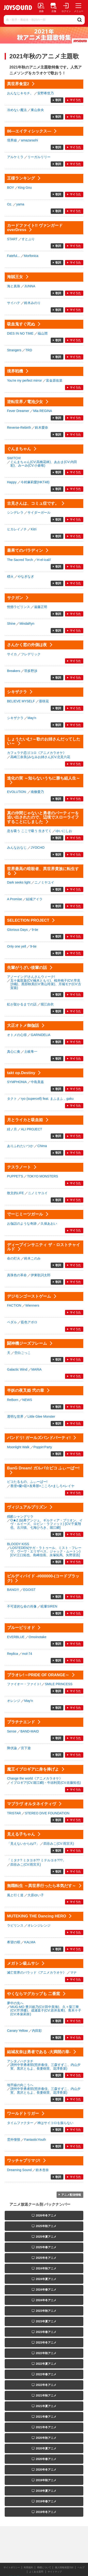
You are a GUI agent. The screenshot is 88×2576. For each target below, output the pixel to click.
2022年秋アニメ (44, 2353)
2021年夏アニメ (44, 2406)
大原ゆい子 (35, 1895)
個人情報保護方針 (64, 2567)
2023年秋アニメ (44, 2310)
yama (20, 204)
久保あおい (49, 1223)
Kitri (33, 529)
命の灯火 (13, 1258)
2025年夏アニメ (44, 2236)
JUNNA (29, 286)
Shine (11, 623)
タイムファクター (20, 2123)
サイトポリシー (12, 2567)
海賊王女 (15, 277)
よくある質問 (36, 2571)
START (12, 239)
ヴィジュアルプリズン (27, 1507)
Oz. (9, 204)
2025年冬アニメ (44, 2258)
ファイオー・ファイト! (24, 1684)
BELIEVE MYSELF (21, 701)
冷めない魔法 (17, 110)
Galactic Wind (17, 1369)
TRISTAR (14, 1813)
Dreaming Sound (19, 2170)
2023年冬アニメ (44, 2342)
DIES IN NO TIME (20, 333)
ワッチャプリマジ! (23, 2160)
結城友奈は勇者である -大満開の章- (39, 2052)
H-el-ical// (44, 560)
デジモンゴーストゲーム (29, 1296)
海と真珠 (13, 286)
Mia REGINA (42, 411)
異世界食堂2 (18, 84)
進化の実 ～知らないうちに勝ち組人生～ (43, 778)
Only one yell (16, 946)
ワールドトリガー (23, 2113)
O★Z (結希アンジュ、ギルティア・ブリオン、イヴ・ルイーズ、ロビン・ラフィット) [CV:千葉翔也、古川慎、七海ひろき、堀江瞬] (46, 1523)
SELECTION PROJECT (28, 920)
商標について (44, 2567)
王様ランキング (21, 178)
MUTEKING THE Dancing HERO (36, 1916)
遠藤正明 (40, 607)
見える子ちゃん (21, 1834)
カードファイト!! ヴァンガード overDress (35, 227)
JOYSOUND (18, 7)
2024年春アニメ (44, 2289)
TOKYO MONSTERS (42, 1176)
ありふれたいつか (20, 1146)
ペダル (12, 1322)
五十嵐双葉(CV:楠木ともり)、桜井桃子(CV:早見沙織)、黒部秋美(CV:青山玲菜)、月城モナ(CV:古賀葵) (45, 984)
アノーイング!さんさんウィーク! (31, 977)
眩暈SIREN (49, 1606)
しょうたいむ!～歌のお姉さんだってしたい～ (43, 741)
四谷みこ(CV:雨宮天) (58, 1843)
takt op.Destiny (21, 1073)
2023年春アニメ (44, 2332)
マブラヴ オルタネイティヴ (31, 1804)
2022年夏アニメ (44, 2363)
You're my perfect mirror (24, 380)
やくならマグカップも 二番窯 (33, 1994)
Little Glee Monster (41, 1416)
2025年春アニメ (44, 2247)
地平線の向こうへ (20, 2085)
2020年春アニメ (44, 2459)
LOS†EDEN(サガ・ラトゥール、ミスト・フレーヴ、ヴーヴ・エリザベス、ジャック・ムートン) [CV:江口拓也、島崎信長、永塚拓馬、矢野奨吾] (45, 1551)
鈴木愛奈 (41, 427)
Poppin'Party (43, 1447)
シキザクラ (17, 692)
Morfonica (31, 256)
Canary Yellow (17, 2030)
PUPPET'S (15, 1176)
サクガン (15, 598)
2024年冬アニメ (44, 2300)
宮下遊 (26, 1748)
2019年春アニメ (44, 2501)
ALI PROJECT (31, 1129)
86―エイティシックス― (29, 131)
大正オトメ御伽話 (23, 1025)
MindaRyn (26, 623)
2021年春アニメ (44, 2416)
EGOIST (29, 1590)
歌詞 (58, 100)
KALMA (29, 1942)
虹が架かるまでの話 (22, 1004)
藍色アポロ (29, 1322)
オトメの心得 (17, 1035)
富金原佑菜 (54, 380)
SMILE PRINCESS (58, 1684)
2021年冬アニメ (44, 2427)
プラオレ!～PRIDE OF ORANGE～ (38, 1675)
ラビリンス (15, 1925)
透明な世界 (15, 1416)
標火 (10, 576)
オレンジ (13, 1701)
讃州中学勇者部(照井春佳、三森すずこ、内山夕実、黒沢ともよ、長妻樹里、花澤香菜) (45, 2066)
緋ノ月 (12, 1129)
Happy (11, 482)
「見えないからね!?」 (23, 1843)
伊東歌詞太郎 (40, 1275)
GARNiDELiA (40, 1035)
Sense (11, 1731)
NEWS (27, 1400)
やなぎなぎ (26, 576)
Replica (12, 1654)
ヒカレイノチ (17, 529)
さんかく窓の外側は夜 (27, 645)
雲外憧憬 (13, 2139)
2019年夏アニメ (44, 2490)
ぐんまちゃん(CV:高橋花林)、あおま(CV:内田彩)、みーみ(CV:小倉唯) (43, 463)
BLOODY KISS (18, 1544)
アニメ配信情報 (71, 2194)
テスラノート (19, 1167)
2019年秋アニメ (44, 2480)
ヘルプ (80, 2567)
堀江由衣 (47, 1004)
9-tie (35, 930)
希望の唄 (13, 1942)
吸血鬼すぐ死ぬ (21, 324)
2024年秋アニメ (44, 2268)
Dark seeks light (19, 882)
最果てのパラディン (25, 550)
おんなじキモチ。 (20, 93)
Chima (42, 1146)
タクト (12, 1098)
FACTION (14, 1305)
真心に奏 (13, 1051)
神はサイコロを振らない (55, 2123)
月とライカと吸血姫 (25, 1120)
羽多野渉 (30, 671)
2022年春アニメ (44, 2374)
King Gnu (25, 187)
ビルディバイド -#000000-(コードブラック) (43, 1578)
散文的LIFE (15, 1193)
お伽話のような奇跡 (22, 1223)
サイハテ (13, 303)
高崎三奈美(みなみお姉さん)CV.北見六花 (40, 757)
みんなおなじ (17, 847)
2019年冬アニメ (44, 2512)
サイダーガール (38, 512)
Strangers (14, 350)
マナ (73, 1972)
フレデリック (31, 654)
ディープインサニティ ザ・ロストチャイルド (43, 1247)
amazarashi (29, 140)
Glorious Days (17, 930)
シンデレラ (15, 512)
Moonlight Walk (18, 1447)
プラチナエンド (21, 1722)
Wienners (32, 1305)
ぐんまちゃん (19, 449)
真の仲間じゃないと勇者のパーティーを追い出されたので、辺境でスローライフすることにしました (43, 817)
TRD (28, 350)
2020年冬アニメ (44, 2469)
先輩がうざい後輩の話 (27, 967)
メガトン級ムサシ (23, 1963)
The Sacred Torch (20, 560)
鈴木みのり (32, 303)
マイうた (75, 100)
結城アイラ (34, 899)
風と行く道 (15, 1895)
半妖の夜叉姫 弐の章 (25, 1390)
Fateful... (13, 256)
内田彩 (37, 2030)
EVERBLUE (16, 1637)
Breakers (13, 671)
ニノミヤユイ (44, 882)
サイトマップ (55, 2571)
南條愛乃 (37, 792)
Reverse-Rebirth (19, 427)
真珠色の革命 (17, 1275)
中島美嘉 (37, 1082)
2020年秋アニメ (44, 2438)
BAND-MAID (29, 1731)
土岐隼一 (30, 1051)
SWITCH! (14, 458)
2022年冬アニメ (44, 2385)
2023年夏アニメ (44, 2321)
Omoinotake (37, 1637)
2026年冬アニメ (44, 2215)
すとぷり (28, 239)
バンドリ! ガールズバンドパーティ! (39, 1438)
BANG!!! (13, 1590)
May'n (31, 718)
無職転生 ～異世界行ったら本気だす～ (41, 1886)
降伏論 (12, 1748)
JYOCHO (37, 847)
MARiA (36, 1369)
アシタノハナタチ (20, 2061)
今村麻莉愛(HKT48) (35, 482)
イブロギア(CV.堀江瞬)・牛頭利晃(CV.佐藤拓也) (45, 1782)
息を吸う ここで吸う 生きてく (29, 831)
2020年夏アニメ (44, 2448)
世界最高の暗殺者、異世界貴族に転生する (43, 871)
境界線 (12, 140)
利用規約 (28, 2567)
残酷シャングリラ (20, 1516)
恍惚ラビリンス (18, 607)
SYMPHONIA (17, 1082)
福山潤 (42, 333)
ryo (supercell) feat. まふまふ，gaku (47, 1098)
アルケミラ (15, 157)
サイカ (12, 654)
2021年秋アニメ (44, 2395)
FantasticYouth (35, 2139)
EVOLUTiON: (17, 792)
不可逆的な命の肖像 (22, 1606)
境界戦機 (15, 371)
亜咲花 (44, 701)
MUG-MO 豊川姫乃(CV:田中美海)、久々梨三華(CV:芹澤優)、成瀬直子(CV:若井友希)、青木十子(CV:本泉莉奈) (45, 2010)
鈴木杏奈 (42, 2170)
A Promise (14, 899)
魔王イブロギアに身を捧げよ (33, 1769)
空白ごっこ (22, 1353)
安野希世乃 (45, 93)
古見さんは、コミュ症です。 (33, 503)
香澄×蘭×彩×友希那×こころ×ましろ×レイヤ (42, 1486)
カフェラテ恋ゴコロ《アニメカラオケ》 (36, 753)
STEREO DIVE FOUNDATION (47, 1813)
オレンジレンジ (38, 1925)
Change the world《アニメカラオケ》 (34, 1778)
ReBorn (12, 1400)
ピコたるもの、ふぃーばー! (27, 1482)
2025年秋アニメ (44, 2226)
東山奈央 (37, 110)
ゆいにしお (64, 831)
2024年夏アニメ (44, 2279)
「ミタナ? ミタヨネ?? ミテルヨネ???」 (36, 1860)
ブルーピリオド (21, 1627)
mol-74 (27, 1654)
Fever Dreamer (18, 411)
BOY (10, 187)
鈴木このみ (32, 1258)
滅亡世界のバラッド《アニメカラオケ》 (36, 1972)
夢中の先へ (15, 2003)
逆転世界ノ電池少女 (25, 402)
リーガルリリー (38, 157)
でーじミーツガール (25, 1214)
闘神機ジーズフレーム (27, 1343)
